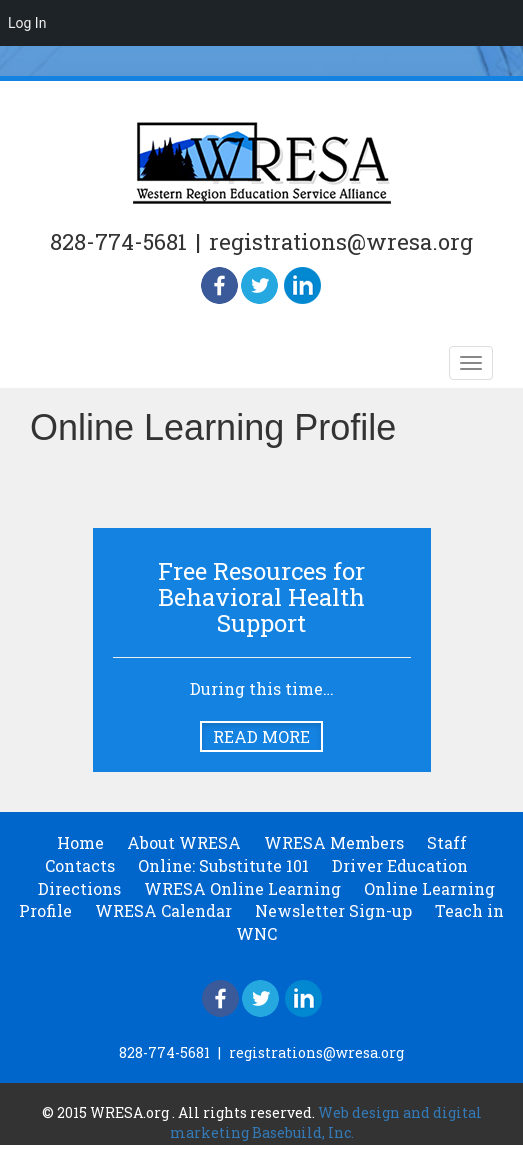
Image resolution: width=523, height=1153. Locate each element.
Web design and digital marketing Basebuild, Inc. (326, 1122)
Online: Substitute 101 (223, 865)
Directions (79, 888)
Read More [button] (261, 736)
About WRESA (184, 842)
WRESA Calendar (163, 910)
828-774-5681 (118, 241)
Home (80, 842)
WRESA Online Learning (242, 888)
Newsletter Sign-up (333, 910)
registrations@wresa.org (341, 241)
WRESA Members (334, 842)
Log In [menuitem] (27, 23)
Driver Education (400, 865)
